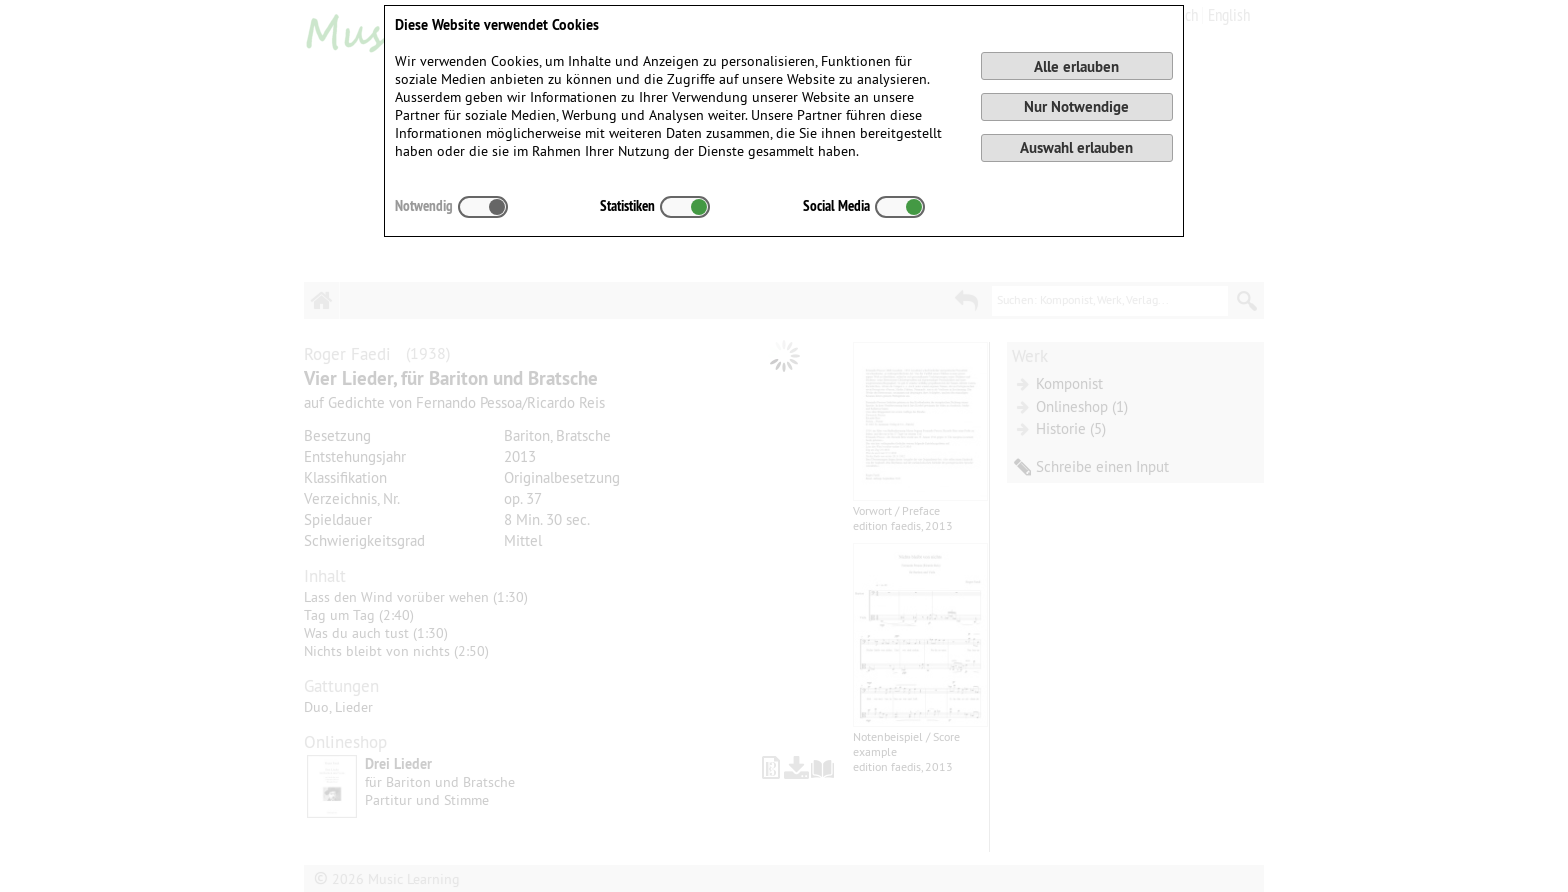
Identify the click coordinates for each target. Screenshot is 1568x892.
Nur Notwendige (1076, 106)
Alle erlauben (1076, 66)
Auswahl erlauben (1076, 147)
